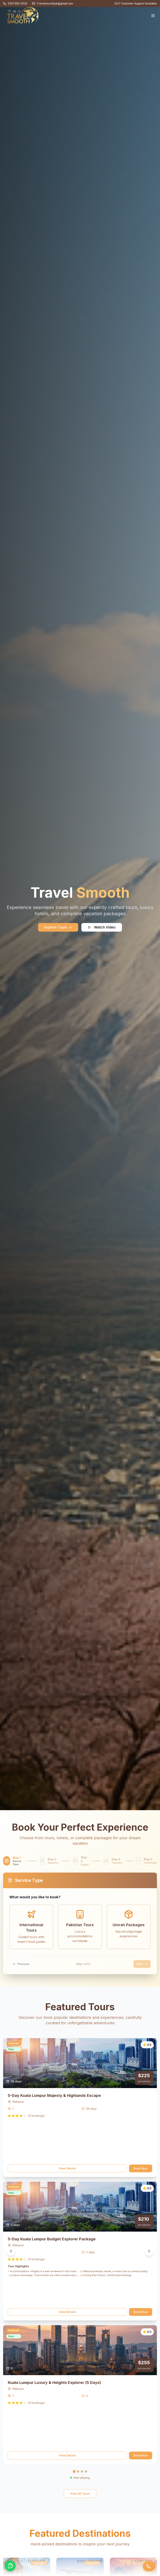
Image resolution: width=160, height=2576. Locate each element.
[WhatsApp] (10, 2565)
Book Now (141, 2168)
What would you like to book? (34, 1897)
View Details (67, 2168)
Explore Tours (58, 927)
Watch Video (102, 927)
